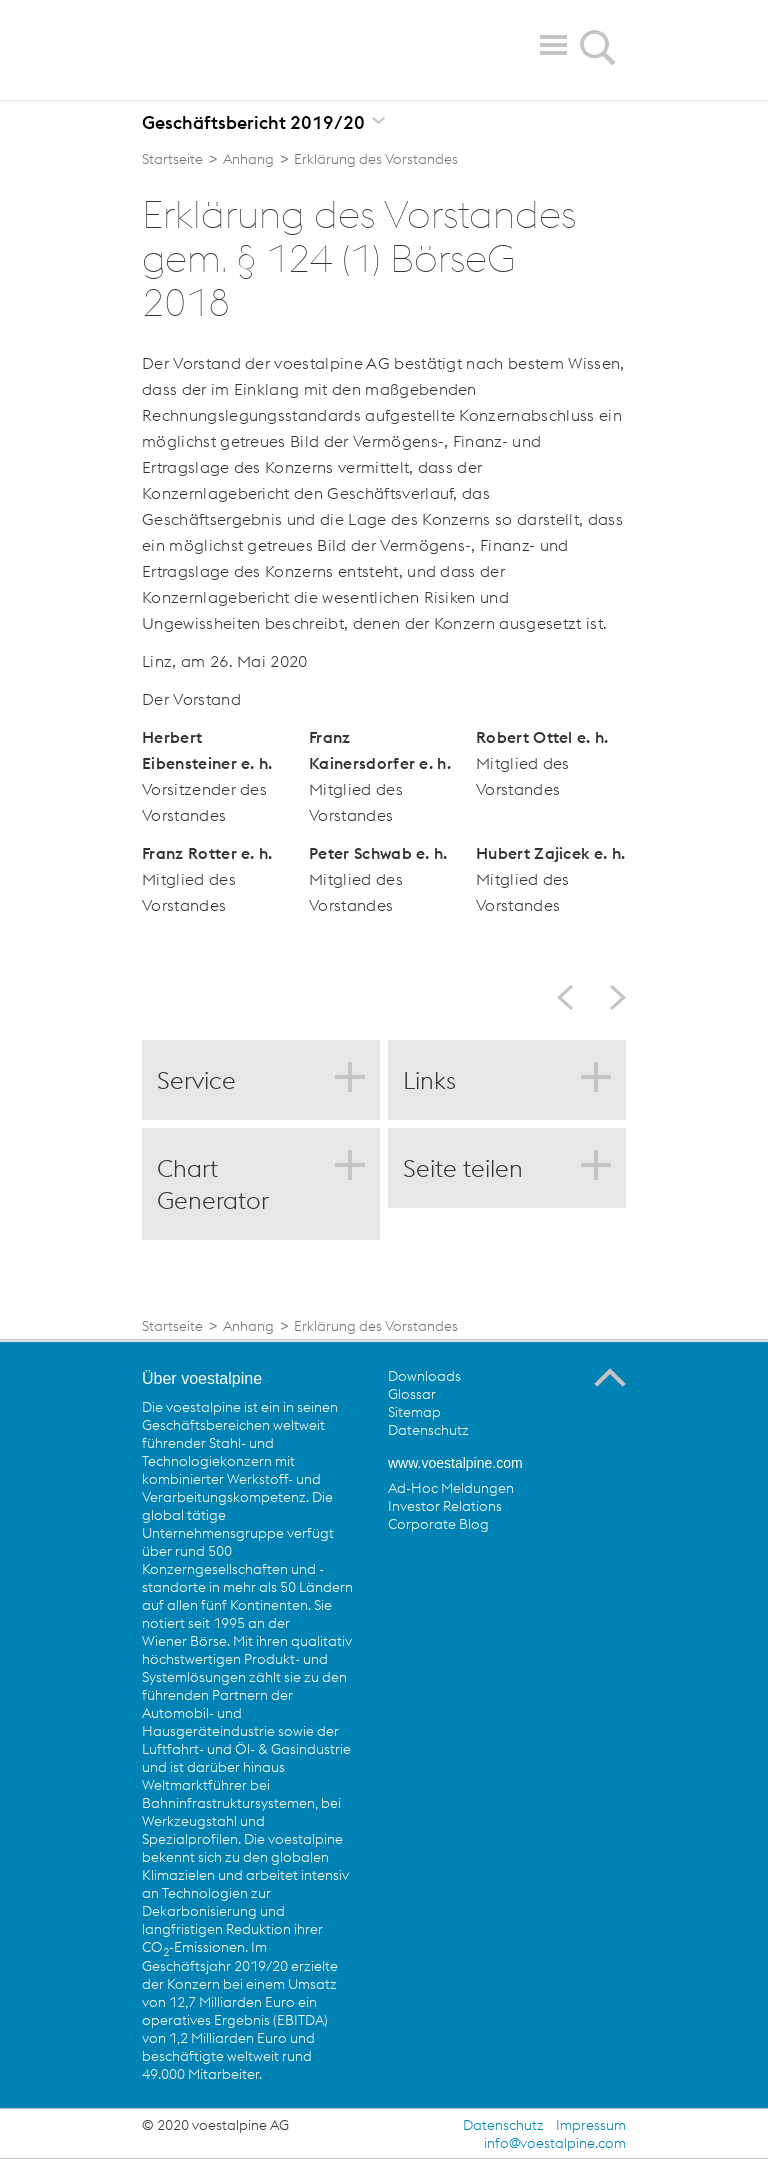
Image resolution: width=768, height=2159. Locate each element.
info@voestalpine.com (555, 2143)
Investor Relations (445, 1506)
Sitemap (414, 1412)
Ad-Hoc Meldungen (451, 1488)
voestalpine (258, 49)
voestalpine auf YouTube (486, 1570)
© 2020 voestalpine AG (215, 2125)
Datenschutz (428, 1430)
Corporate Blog (438, 1524)
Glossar (412, 1394)
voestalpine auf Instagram (568, 1570)
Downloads (424, 1376)
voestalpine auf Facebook (404, 1570)
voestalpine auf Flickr (527, 1570)
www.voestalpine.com (455, 1463)
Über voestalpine (202, 1378)
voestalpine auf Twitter (445, 1570)
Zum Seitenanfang (610, 1378)
